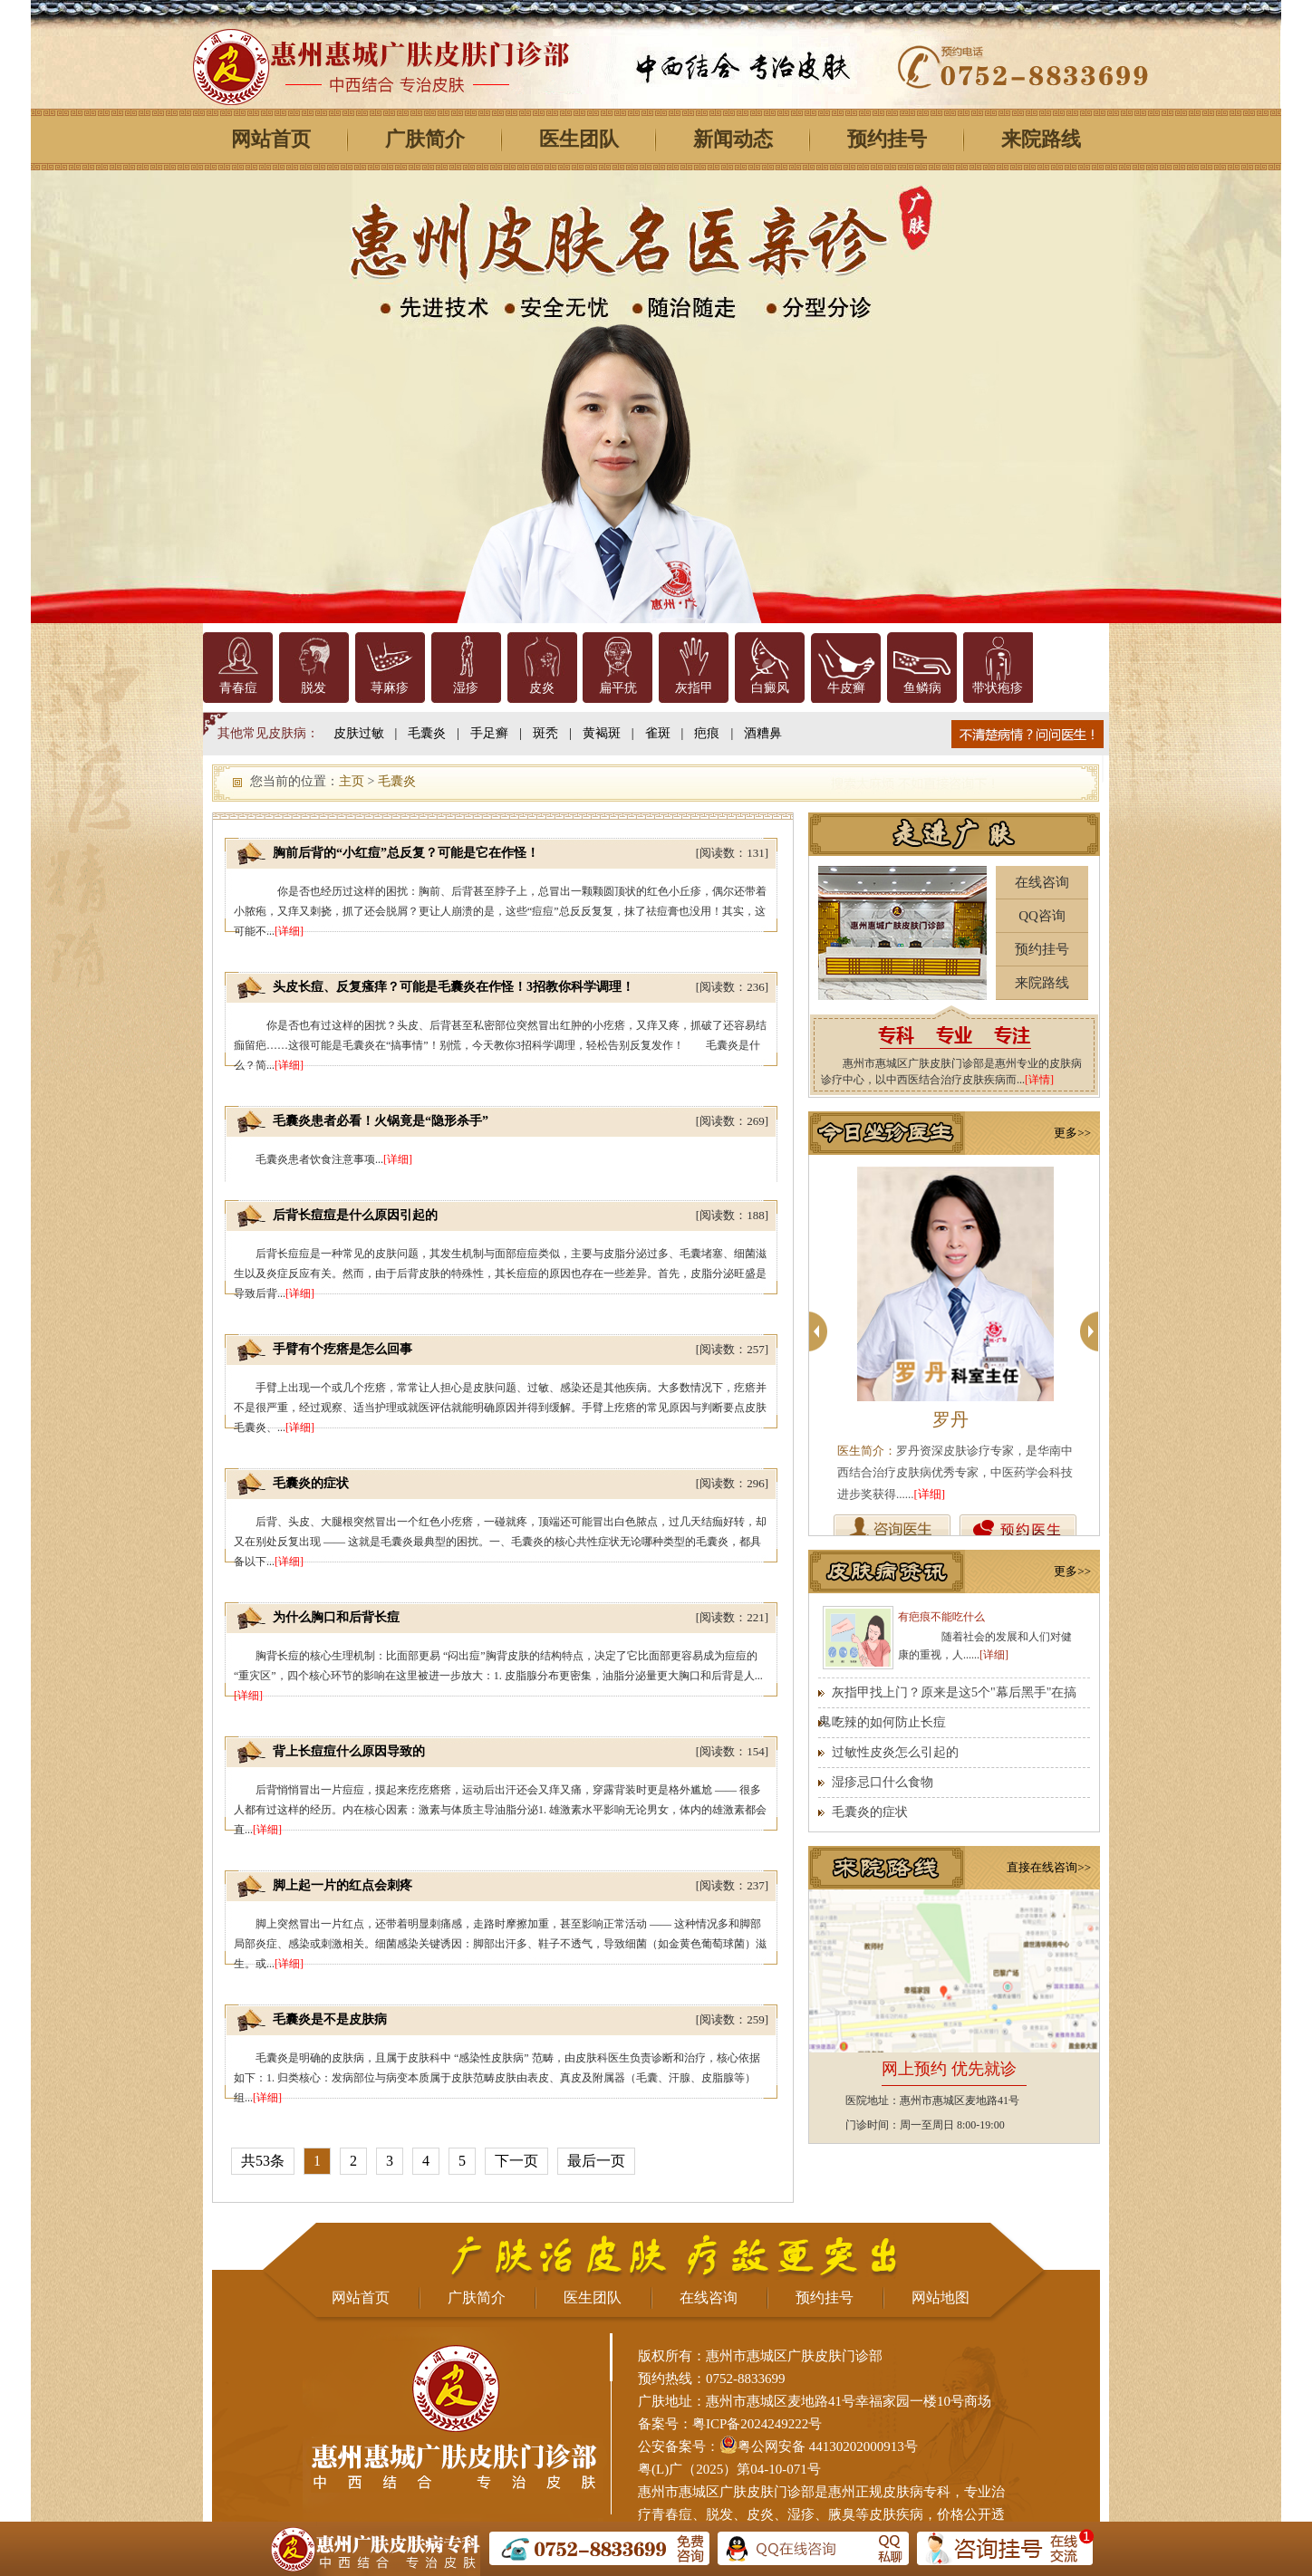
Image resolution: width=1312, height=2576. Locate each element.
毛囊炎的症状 (311, 1483)
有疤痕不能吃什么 (941, 1616)
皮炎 (542, 688)
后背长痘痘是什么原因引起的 (355, 1215)
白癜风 (770, 688)
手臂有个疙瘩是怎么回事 (342, 1349)
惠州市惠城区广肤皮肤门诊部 (726, 2492)
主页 (351, 781)
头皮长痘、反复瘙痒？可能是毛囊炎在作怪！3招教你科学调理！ (453, 987)
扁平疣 (618, 688)
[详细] (289, 931)
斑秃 (545, 733)
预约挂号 (887, 139)
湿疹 (465, 688)
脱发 (313, 688)
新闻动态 (733, 139)
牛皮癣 (846, 688)
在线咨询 (1042, 882)
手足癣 (489, 733)
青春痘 (238, 688)
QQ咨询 (1042, 915)
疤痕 (706, 733)
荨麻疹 (390, 688)
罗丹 (950, 1419)
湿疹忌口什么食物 (882, 1782)
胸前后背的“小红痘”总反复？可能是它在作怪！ (406, 853)
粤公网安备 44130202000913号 (828, 2446)
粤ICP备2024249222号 (757, 2424)
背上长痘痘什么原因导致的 (349, 1751)
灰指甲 (694, 688)
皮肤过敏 (358, 733)
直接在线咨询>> (1049, 1867)
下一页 (516, 2160)
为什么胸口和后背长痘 (336, 1617)
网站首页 (271, 139)
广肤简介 (425, 139)
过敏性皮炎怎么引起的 (895, 1752)
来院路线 (1041, 139)
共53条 (263, 2160)
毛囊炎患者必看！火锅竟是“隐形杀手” (380, 1121)
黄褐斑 (602, 733)
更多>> (1072, 1132)
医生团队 (579, 139)
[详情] (1039, 1079)
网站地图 (941, 2297)
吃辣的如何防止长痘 (889, 1722)
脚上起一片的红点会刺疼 (342, 1885)
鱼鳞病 (922, 688)
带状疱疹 (997, 688)
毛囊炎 (427, 733)
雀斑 (657, 733)
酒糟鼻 (763, 733)
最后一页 (596, 2160)
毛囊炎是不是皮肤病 (330, 2019)
